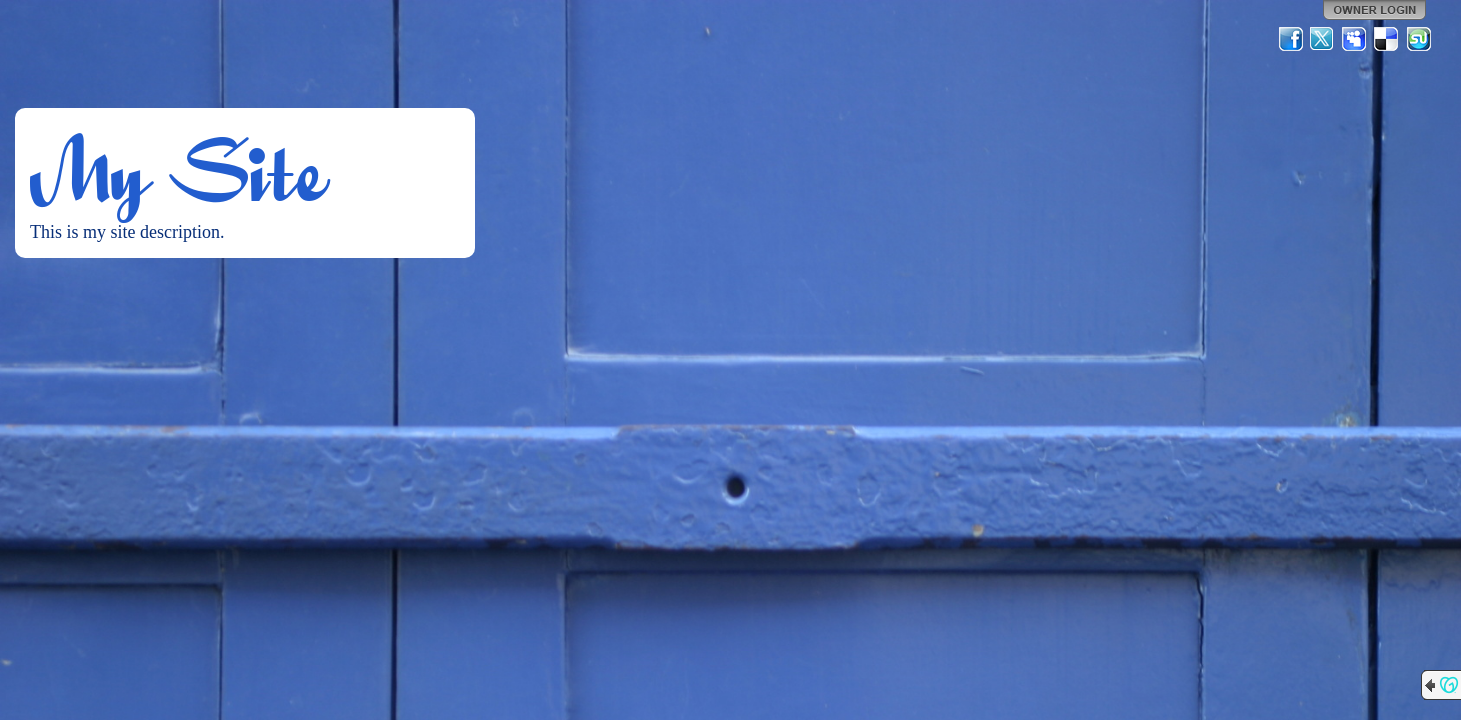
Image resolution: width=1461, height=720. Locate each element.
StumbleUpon (1419, 39)
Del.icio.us (1387, 39)
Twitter (1323, 39)
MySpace (1355, 39)
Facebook (1291, 39)
